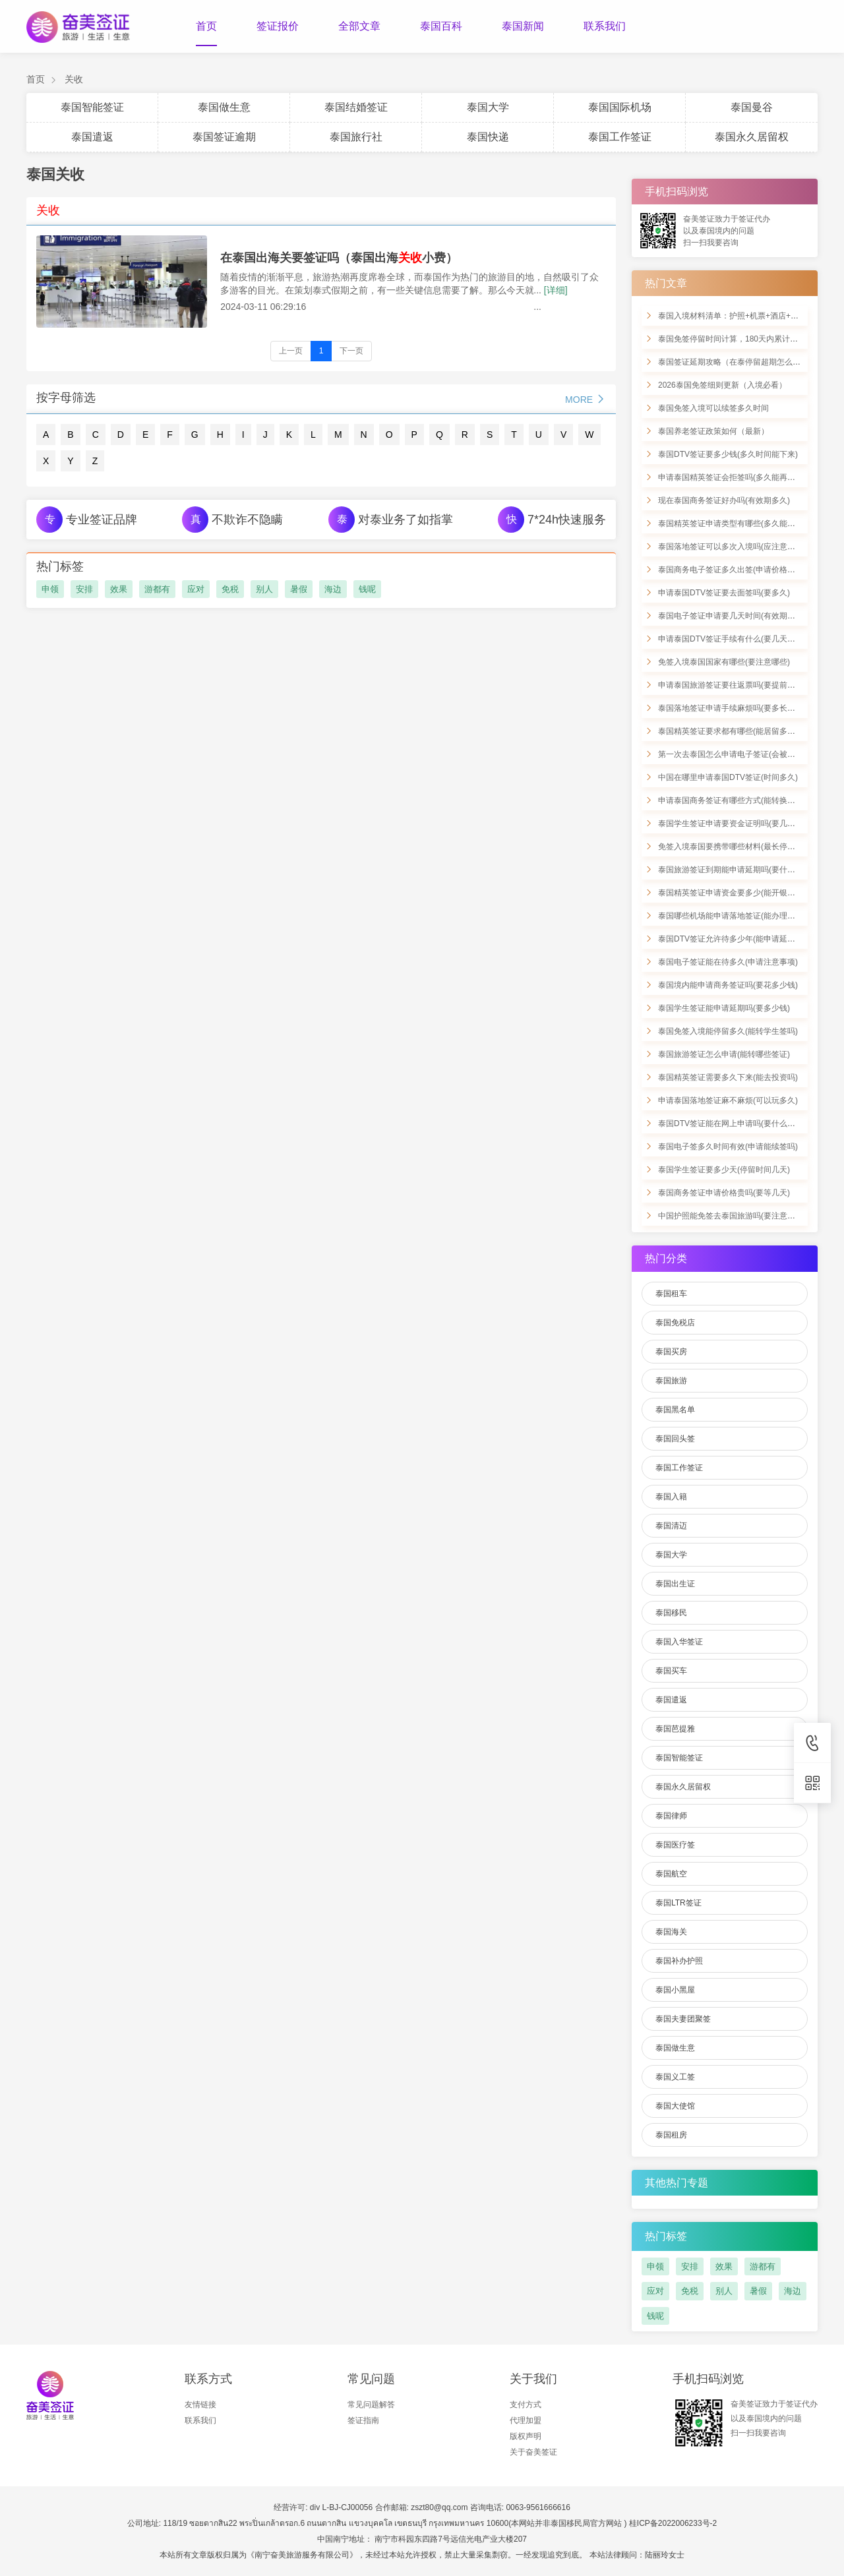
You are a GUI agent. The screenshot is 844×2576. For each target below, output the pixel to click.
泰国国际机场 (619, 107)
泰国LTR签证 (678, 1902)
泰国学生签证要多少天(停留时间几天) (724, 1169)
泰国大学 (488, 107)
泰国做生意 (224, 107)
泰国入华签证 (679, 1641)
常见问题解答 (371, 2404)
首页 (206, 26)
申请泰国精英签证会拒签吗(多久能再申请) (732, 477)
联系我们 (605, 26)
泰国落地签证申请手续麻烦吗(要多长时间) (732, 708)
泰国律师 (671, 1815)
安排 (84, 589)
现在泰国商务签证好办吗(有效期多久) (724, 500)
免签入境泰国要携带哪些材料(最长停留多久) (736, 846)
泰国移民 (671, 1612)
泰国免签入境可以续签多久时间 (713, 408)
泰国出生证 (675, 1583)
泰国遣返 (92, 136)
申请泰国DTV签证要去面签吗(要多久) (724, 592)
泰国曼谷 (752, 107)
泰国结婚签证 (356, 107)
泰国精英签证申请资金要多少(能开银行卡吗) (736, 892)
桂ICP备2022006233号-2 (673, 2523)
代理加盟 (525, 2420)
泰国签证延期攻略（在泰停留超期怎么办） (733, 362)
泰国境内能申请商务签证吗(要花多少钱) (728, 985)
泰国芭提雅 (675, 1728)
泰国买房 (671, 1351)
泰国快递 (488, 136)
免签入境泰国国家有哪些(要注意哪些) (724, 662)
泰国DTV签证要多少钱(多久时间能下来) (728, 454)
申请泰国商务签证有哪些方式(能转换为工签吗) (740, 800)
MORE (585, 399)
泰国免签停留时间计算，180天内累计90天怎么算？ (748, 339)
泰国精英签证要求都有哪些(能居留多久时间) (736, 731)
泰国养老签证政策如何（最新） (713, 431)
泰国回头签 (675, 1438)
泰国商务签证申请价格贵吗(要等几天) (724, 1192)
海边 (333, 589)
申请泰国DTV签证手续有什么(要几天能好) (732, 639)
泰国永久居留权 (752, 136)
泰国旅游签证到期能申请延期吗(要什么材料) (736, 869)
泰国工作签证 (619, 136)
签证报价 (277, 26)
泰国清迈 (671, 1525)
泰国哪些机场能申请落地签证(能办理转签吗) (736, 915)
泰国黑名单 (675, 1409)
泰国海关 (671, 1931)
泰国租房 (671, 2135)
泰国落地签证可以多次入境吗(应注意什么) (732, 546)
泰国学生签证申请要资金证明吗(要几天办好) (736, 823)
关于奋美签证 (533, 2452)
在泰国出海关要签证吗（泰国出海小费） (339, 257)
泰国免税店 (675, 1322)
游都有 (157, 589)
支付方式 (525, 2404)
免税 (230, 589)
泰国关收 (55, 174)
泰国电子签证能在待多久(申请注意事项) (728, 962)
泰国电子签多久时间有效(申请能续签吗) (728, 1146)
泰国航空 (671, 1873)
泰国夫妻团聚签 (683, 2018)
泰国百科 (441, 26)
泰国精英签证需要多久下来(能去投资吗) (728, 1077)
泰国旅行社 (356, 136)
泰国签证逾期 (224, 136)
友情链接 (200, 2404)
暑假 (298, 589)
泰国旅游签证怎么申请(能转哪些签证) (724, 1054)
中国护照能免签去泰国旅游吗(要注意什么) (732, 1215)
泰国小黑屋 (675, 1989)
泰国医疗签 (675, 1844)
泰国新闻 (523, 26)
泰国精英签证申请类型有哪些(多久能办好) (732, 523)
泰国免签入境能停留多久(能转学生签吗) (728, 1031)
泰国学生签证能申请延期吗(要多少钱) (724, 1008)
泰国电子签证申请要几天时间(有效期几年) (732, 615)
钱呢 (367, 589)
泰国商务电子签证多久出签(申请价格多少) (732, 569)
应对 (195, 589)
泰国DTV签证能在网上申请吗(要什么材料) (732, 1123)
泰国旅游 (671, 1380)
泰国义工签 (675, 2077)
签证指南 (363, 2420)
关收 (74, 79)
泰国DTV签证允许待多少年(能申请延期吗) (732, 939)
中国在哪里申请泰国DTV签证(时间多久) (728, 777)
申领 (50, 589)
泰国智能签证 (92, 107)
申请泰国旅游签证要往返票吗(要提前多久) (732, 685)
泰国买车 (671, 1670)
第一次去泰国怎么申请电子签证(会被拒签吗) (736, 754)
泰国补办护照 (679, 1960)
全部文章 (359, 26)
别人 (264, 589)
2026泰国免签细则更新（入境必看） (722, 385)
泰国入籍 (671, 1496)
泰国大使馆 (675, 2106)
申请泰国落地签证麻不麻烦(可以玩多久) (728, 1100)
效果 (118, 589)
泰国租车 (671, 1293)
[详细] (556, 290)
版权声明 (525, 2436)
